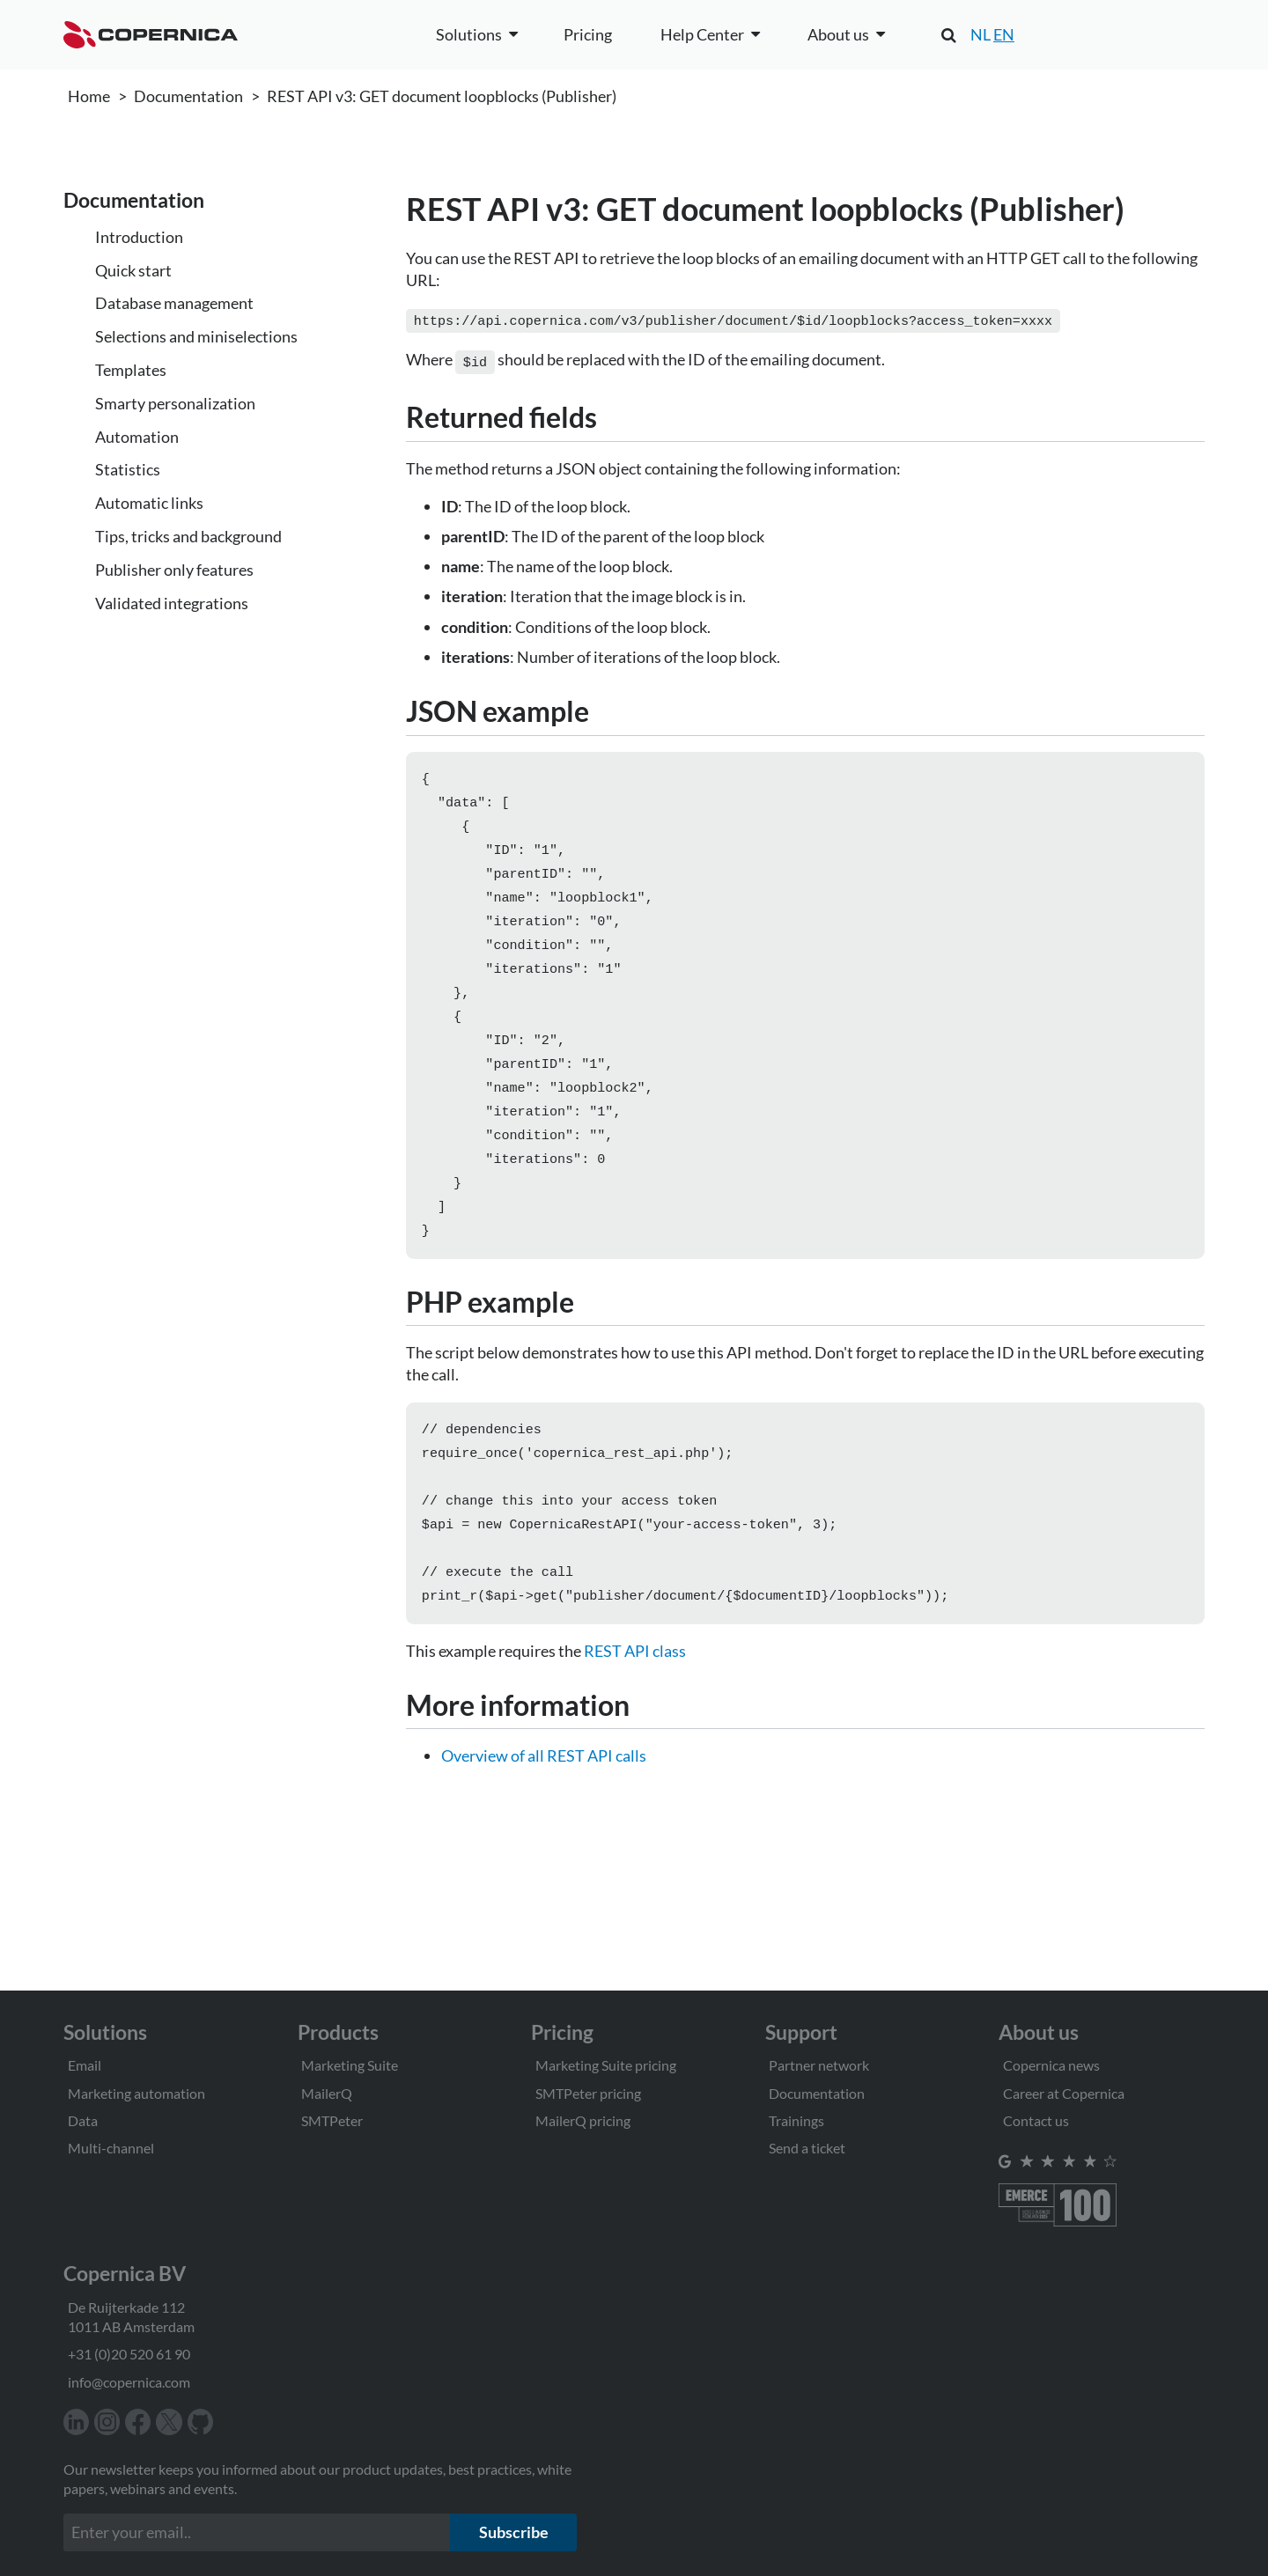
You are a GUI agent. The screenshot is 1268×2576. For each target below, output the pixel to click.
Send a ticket (807, 2147)
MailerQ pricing (582, 2120)
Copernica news (1051, 2065)
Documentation (188, 96)
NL (980, 34)
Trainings (796, 2120)
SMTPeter (332, 2120)
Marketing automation (136, 2093)
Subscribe (514, 2532)
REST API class (635, 1696)
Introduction (139, 237)
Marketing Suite (349, 2065)
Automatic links (149, 502)
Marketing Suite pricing (605, 2065)
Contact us (1036, 2120)
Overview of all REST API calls (543, 1801)
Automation (137, 436)
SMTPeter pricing (588, 2093)
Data (83, 2120)
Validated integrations (171, 603)
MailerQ (326, 2093)
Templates (130, 369)
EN (1003, 34)
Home (89, 96)
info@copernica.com (129, 2382)
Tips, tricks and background (188, 536)
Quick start (133, 270)
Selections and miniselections (196, 336)
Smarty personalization (175, 403)
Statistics (127, 469)
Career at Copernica (1063, 2093)
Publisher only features (174, 569)
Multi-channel (111, 2147)
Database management (174, 303)
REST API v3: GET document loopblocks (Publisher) (441, 96)
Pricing (588, 34)
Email (84, 2065)
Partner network (819, 2065)
